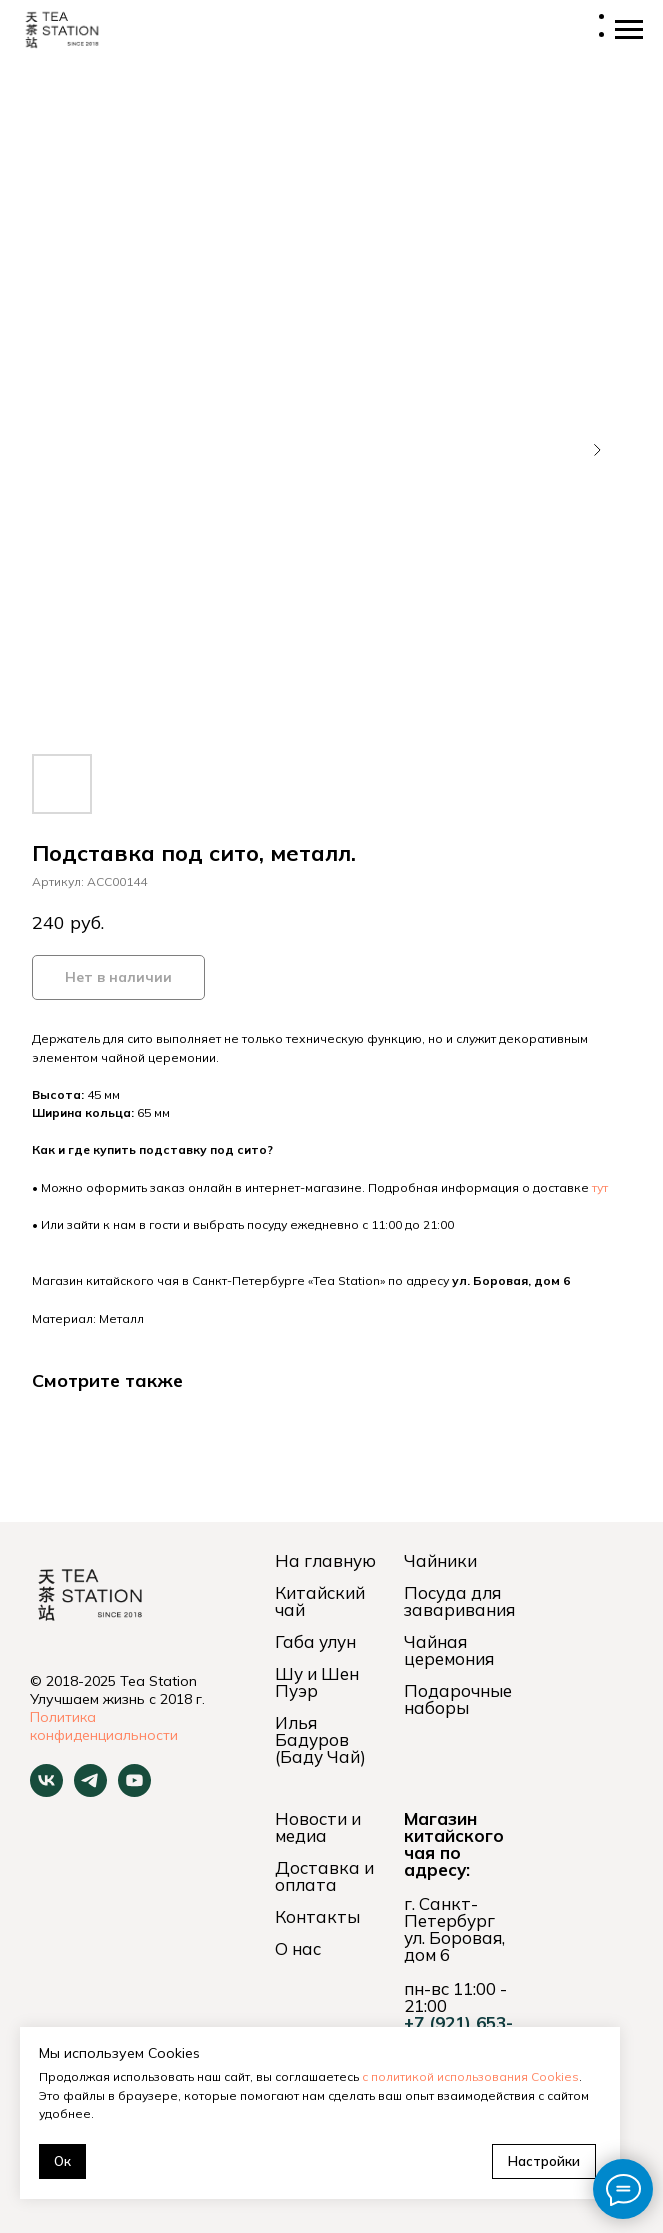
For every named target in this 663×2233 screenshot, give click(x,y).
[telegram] (90, 1791)
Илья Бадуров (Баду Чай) (320, 1739)
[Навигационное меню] (629, 30)
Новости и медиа (318, 1827)
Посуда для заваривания (459, 1601)
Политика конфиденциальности (104, 1726)
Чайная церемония (449, 1650)
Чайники (440, 1560)
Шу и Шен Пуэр (317, 1682)
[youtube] (134, 1791)
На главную (325, 1560)
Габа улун (315, 1641)
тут (600, 1187)
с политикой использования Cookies (470, 2076)
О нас (298, 1948)
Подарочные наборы (458, 1699)
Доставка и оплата (324, 1876)
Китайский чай (320, 1601)
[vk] (46, 1791)
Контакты (317, 1916)
